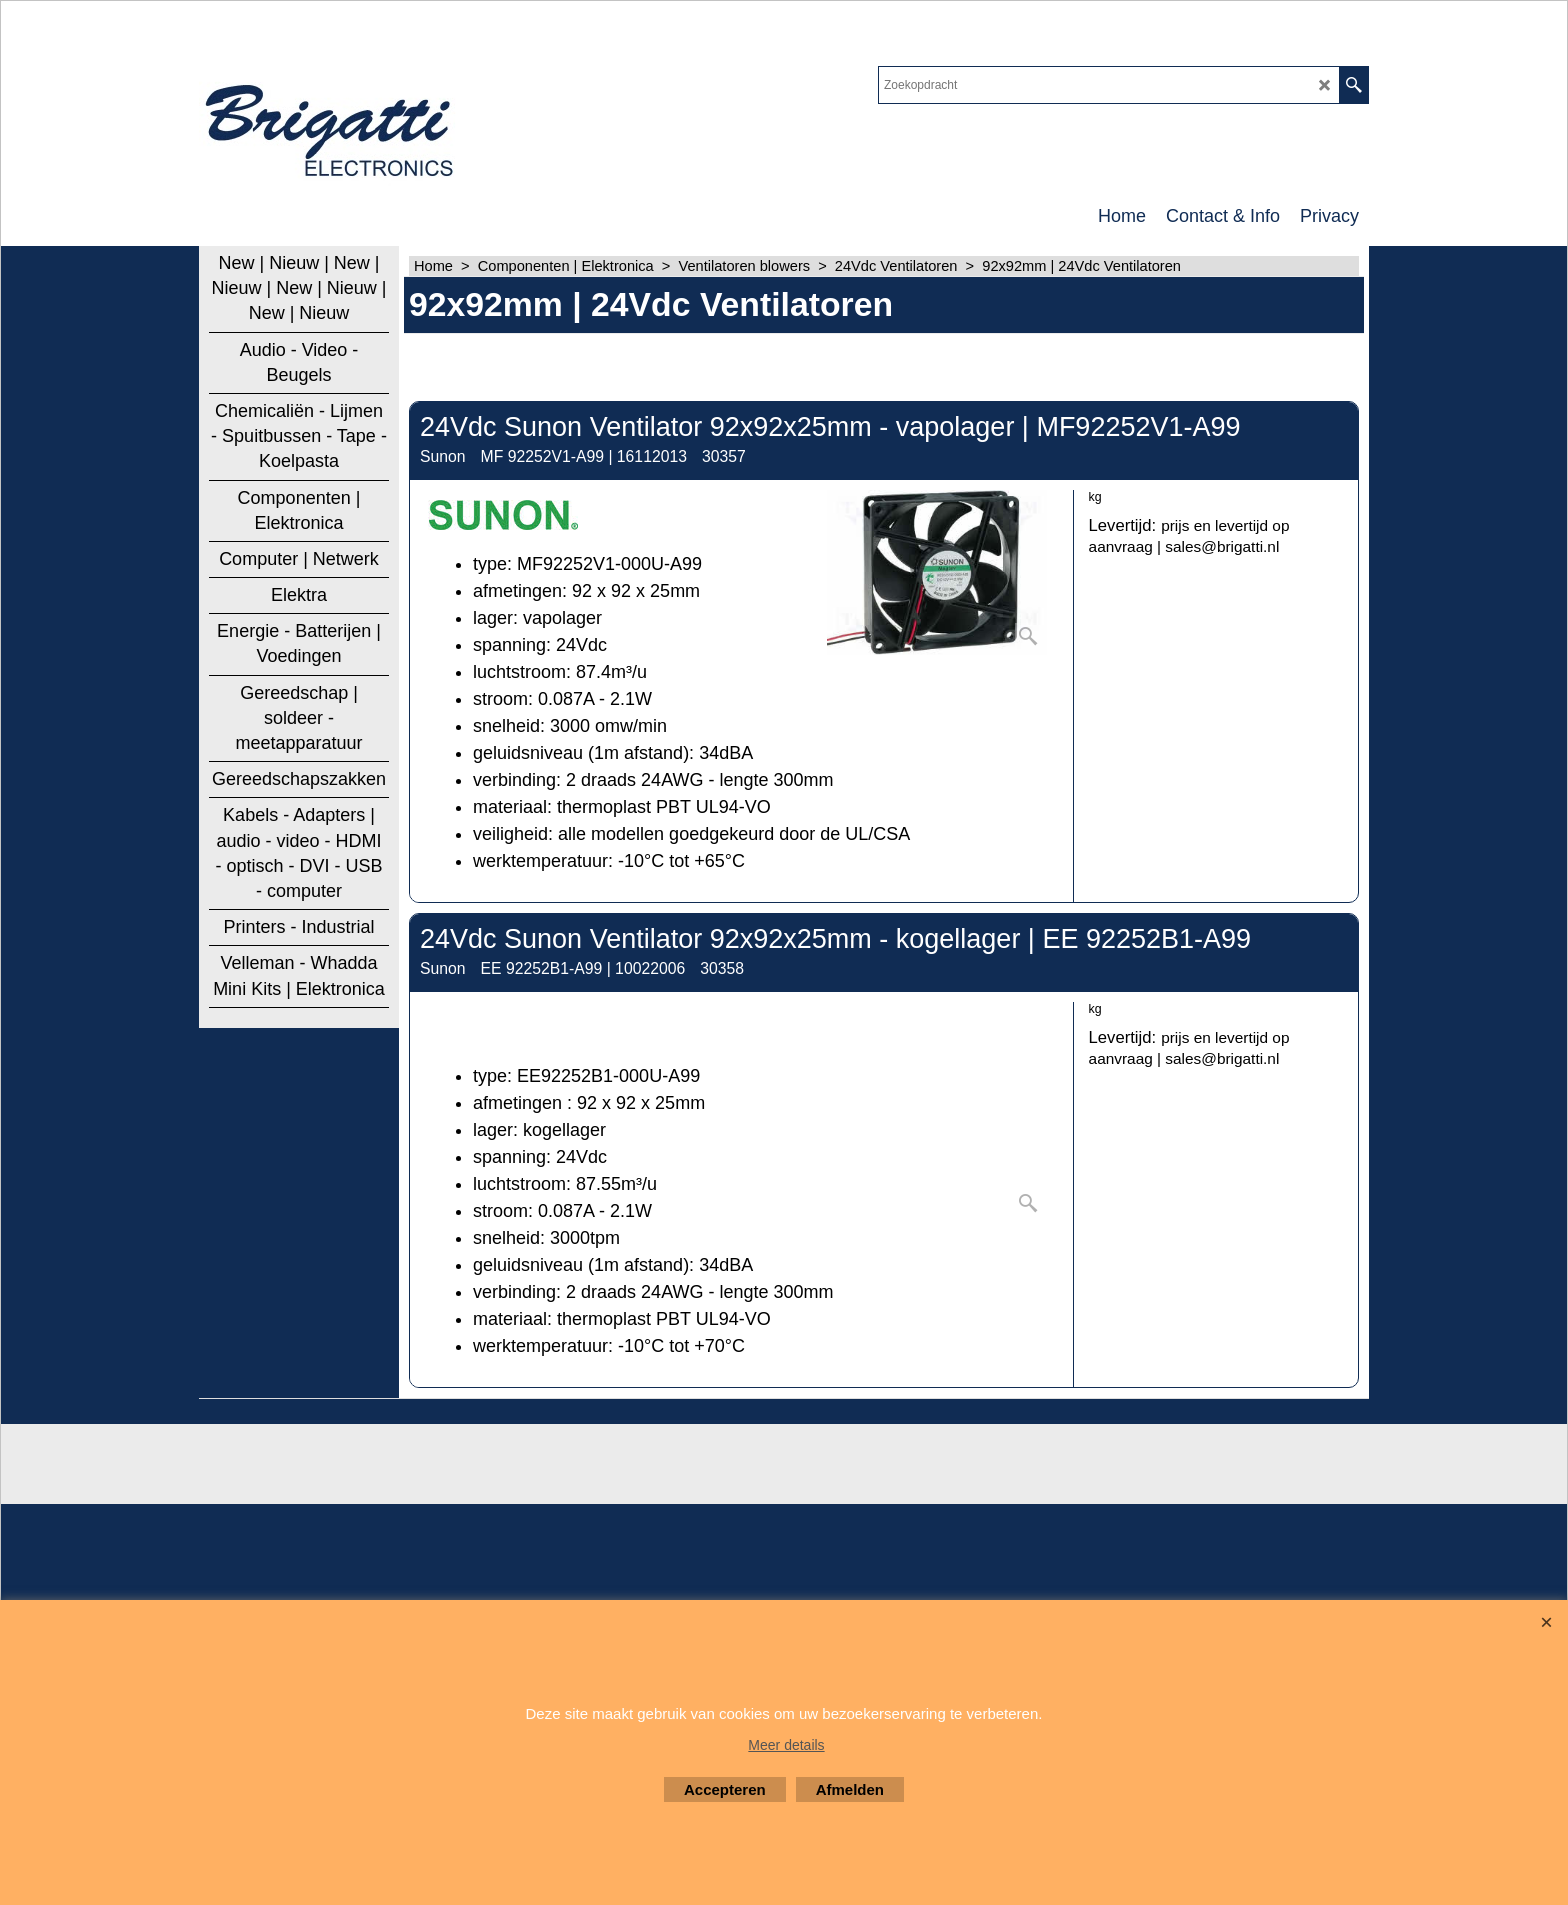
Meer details (786, 1745)
